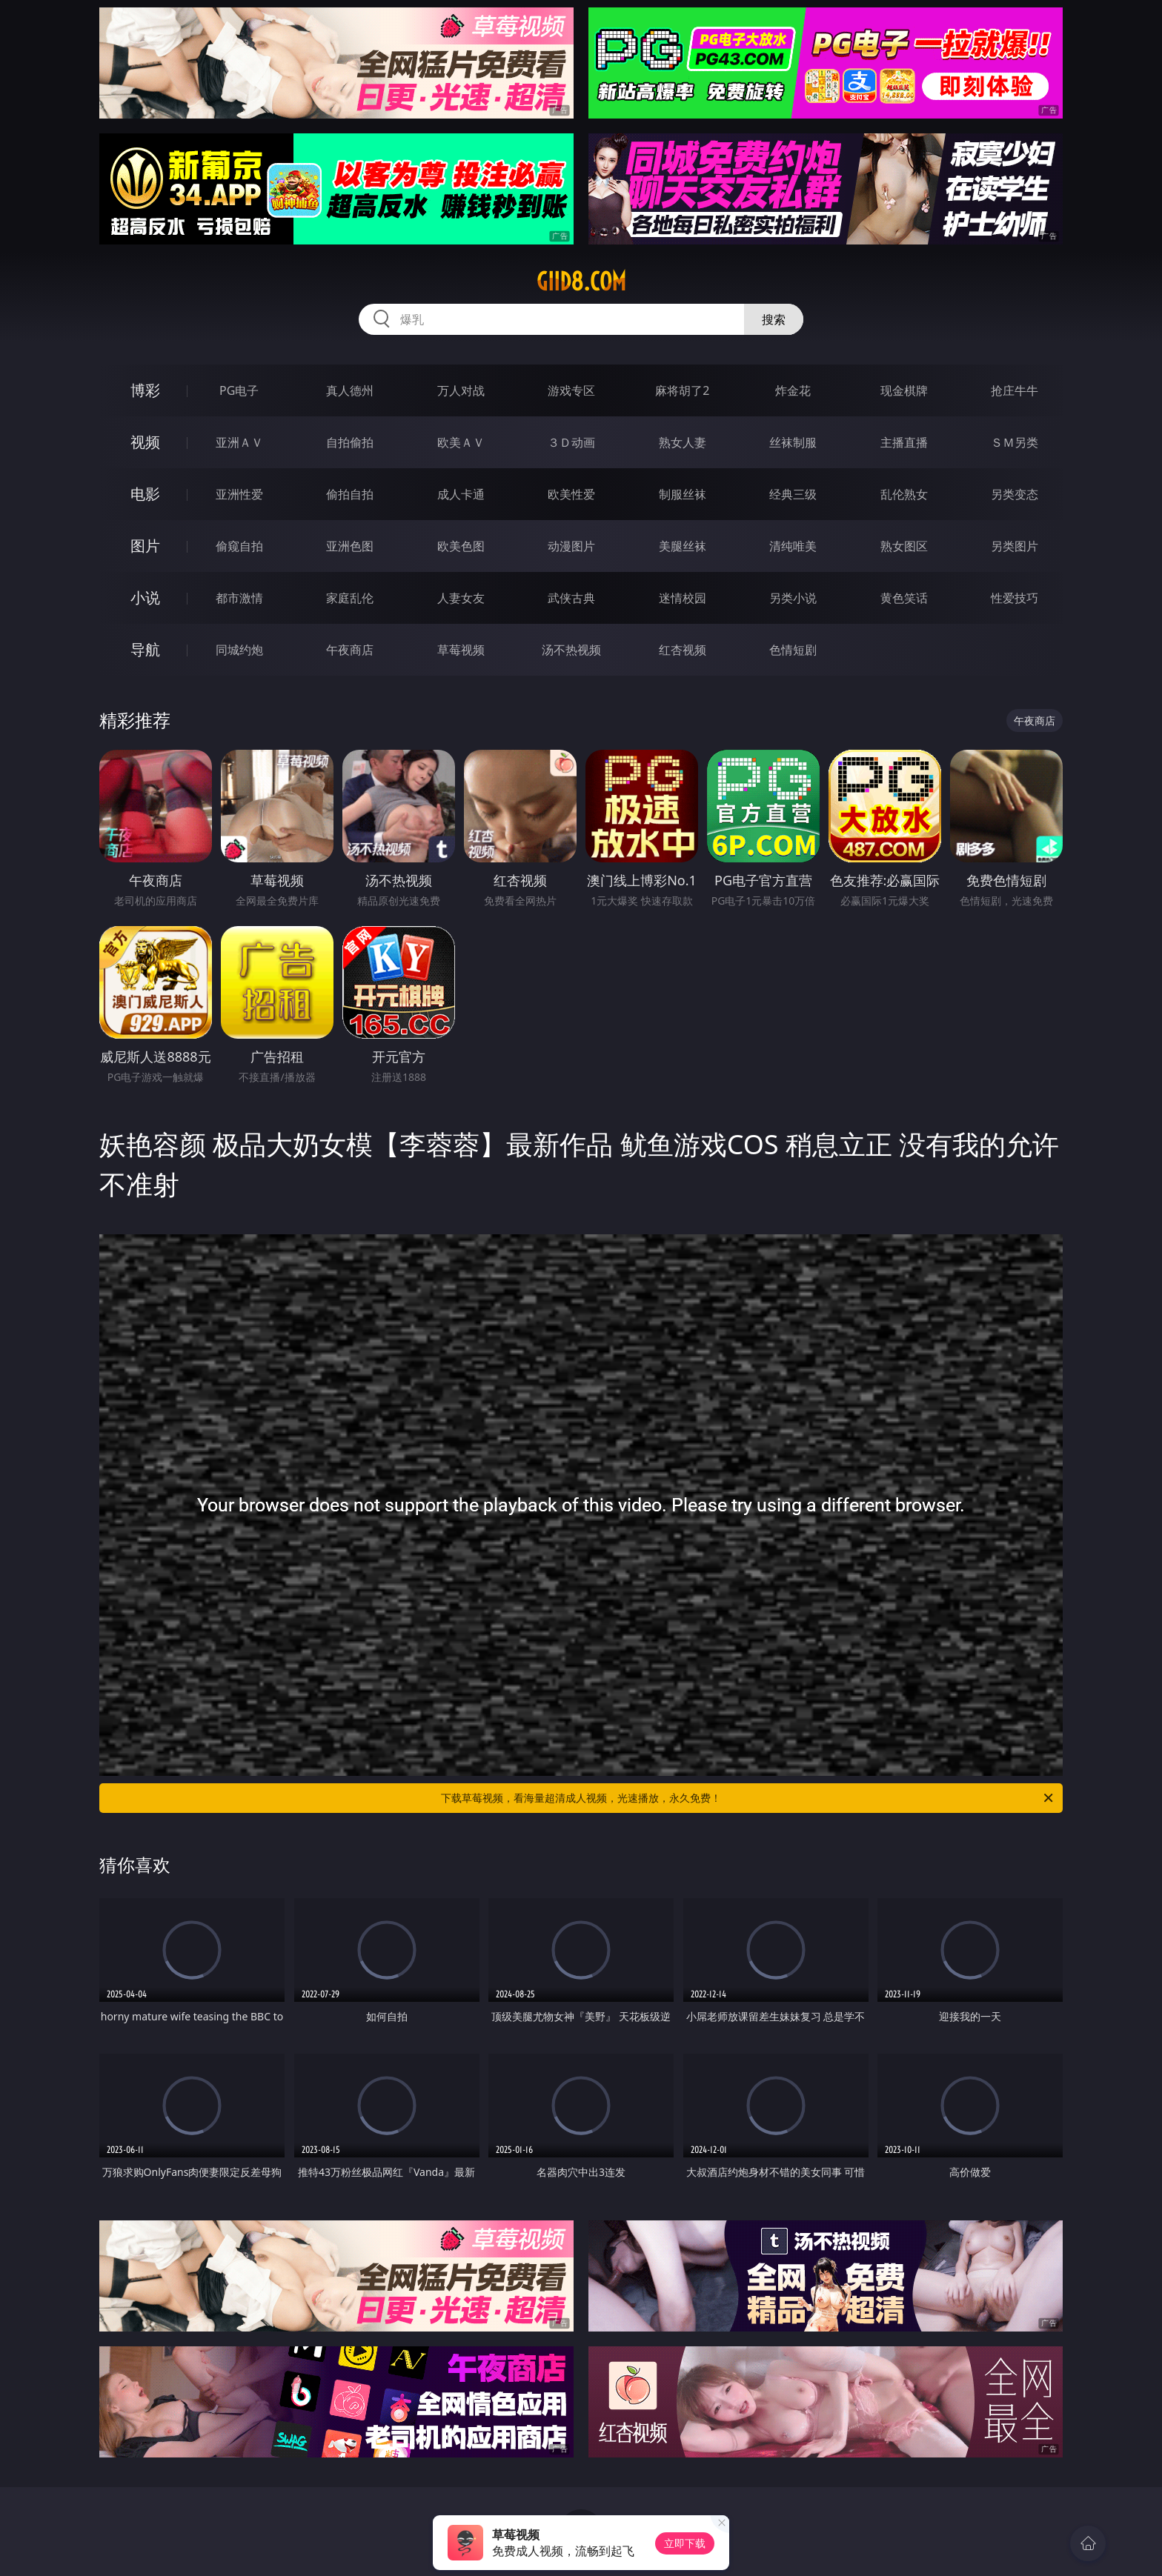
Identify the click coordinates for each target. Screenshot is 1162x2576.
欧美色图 (461, 546)
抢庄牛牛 (1014, 390)
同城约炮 (239, 650)
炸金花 (793, 390)
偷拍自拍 (350, 494)
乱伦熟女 (904, 494)
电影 (145, 494)
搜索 (774, 319)
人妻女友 (461, 598)
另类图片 (1014, 546)
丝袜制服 (793, 442)
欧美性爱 (571, 494)
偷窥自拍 (239, 546)
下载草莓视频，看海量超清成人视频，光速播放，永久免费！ (748, 1798)
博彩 (145, 390)
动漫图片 (571, 546)
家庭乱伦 (350, 598)
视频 (145, 442)
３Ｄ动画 (571, 442)
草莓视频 (461, 650)
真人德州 (350, 390)
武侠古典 (571, 598)
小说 (145, 598)
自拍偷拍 (350, 442)
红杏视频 (682, 650)
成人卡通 (461, 494)
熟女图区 (904, 546)
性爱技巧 (1014, 598)
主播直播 (904, 442)
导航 (145, 649)
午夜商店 (350, 650)
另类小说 (793, 598)
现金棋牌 (904, 390)
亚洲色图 (350, 546)
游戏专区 (571, 390)
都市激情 (239, 598)
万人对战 (461, 390)
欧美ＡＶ (461, 442)
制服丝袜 (682, 494)
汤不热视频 (571, 650)
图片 (145, 546)
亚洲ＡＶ (239, 442)
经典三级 (793, 494)
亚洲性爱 (239, 494)
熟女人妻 (682, 442)
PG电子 (239, 390)
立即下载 (685, 2543)
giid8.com (581, 281)
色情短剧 (793, 650)
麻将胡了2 (682, 390)
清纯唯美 (793, 546)
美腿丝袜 (682, 546)
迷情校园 (682, 598)
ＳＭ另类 (1014, 442)
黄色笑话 (904, 598)
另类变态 (1014, 494)
